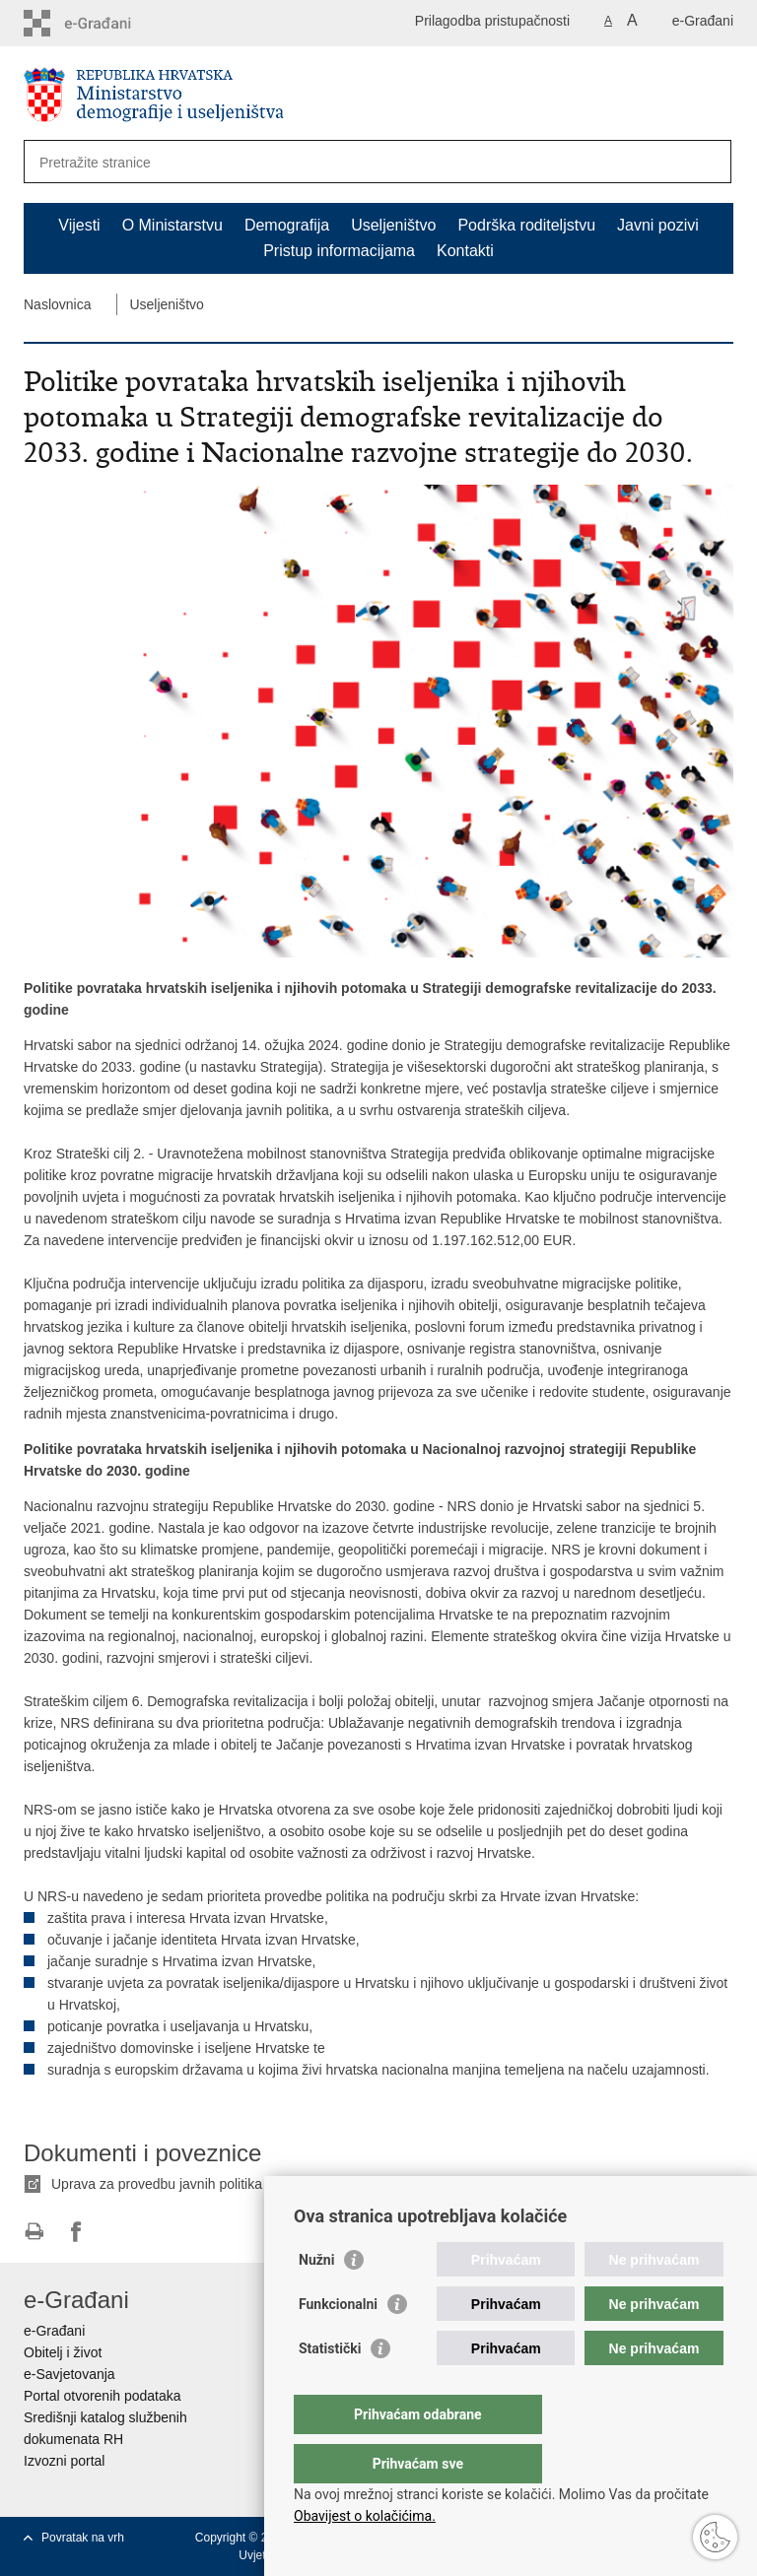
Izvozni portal (64, 2461)
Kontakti (465, 250)
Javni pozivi (658, 225)
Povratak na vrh (82, 2537)
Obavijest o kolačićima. (365, 2516)
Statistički (330, 2388)
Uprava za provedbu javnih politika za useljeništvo (204, 2184)
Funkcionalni (338, 2343)
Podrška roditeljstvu (526, 225)
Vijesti (79, 225)
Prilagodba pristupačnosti (492, 21)
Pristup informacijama (339, 250)
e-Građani (702, 21)
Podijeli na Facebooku (76, 2231)
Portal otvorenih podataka (102, 2396)
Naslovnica (57, 304)
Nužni (316, 2299)
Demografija (286, 225)
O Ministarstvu (172, 225)
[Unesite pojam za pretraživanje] (333, 162)
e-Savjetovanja (69, 2374)
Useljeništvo (393, 225)
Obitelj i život (63, 2352)
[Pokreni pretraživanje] (708, 161)
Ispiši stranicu (34, 2231)
